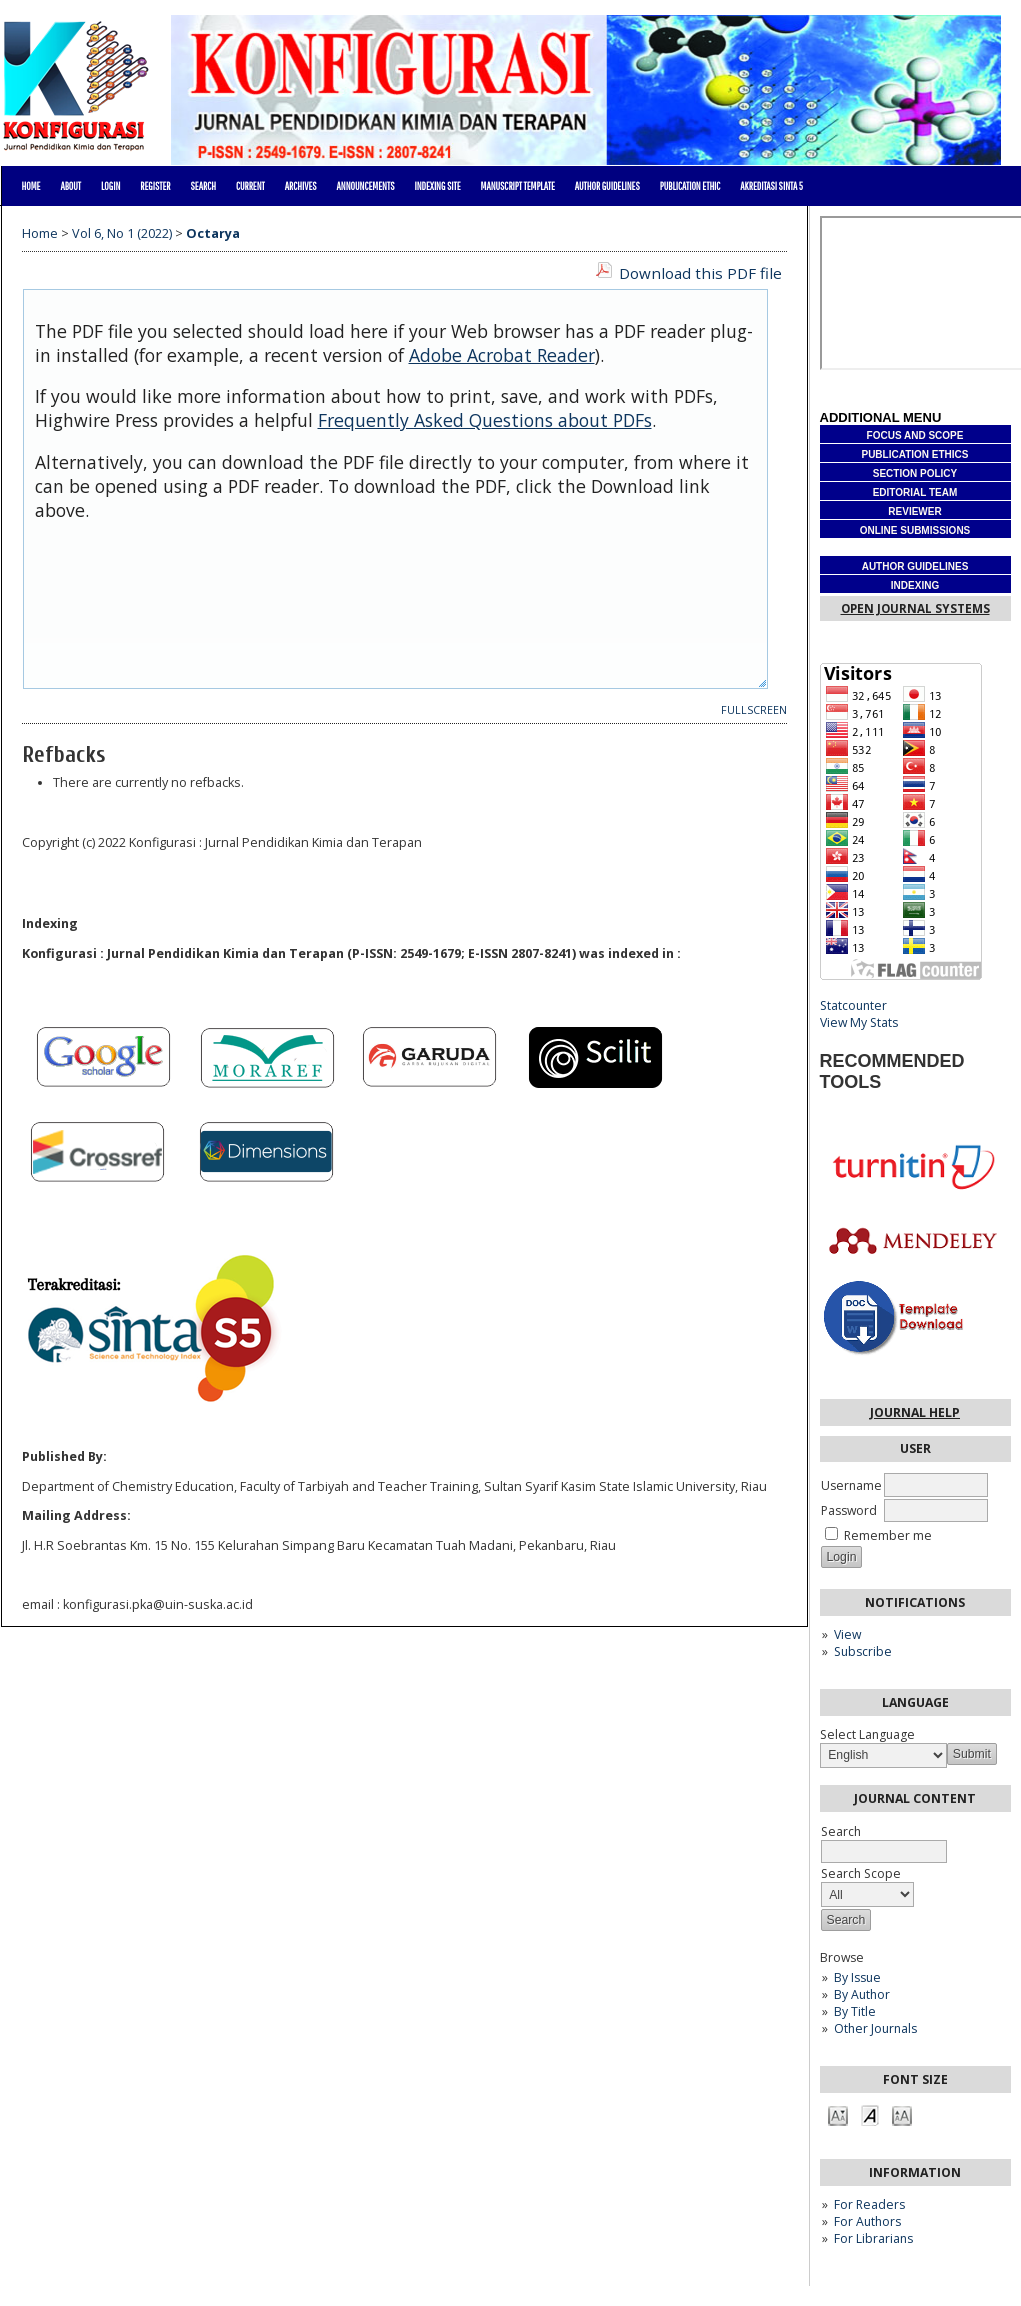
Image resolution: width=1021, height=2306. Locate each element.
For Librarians (873, 2238)
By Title (855, 2011)
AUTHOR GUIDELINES (607, 186)
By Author (862, 1994)
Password (849, 1510)
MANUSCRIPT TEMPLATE (518, 186)
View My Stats (859, 1022)
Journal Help (915, 1412)
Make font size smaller (838, 2114)
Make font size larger (902, 2114)
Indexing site (437, 186)
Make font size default (870, 2114)
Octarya (213, 233)
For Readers (869, 2204)
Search (203, 186)
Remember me (888, 1535)
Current (250, 186)
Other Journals (875, 2028)
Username (851, 1485)
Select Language (867, 1734)
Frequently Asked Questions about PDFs (485, 420)
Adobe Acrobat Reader (502, 355)
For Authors (867, 2221)
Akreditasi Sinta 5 (771, 186)
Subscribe (863, 1651)
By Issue (857, 1977)
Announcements (366, 186)
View (847, 1634)
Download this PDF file (700, 273)
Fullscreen (754, 710)
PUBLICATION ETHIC (690, 186)
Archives (301, 186)
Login (110, 186)
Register (155, 186)
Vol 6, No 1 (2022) (122, 233)
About (70, 186)
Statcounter (853, 1005)
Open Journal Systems (915, 608)
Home (31, 186)
